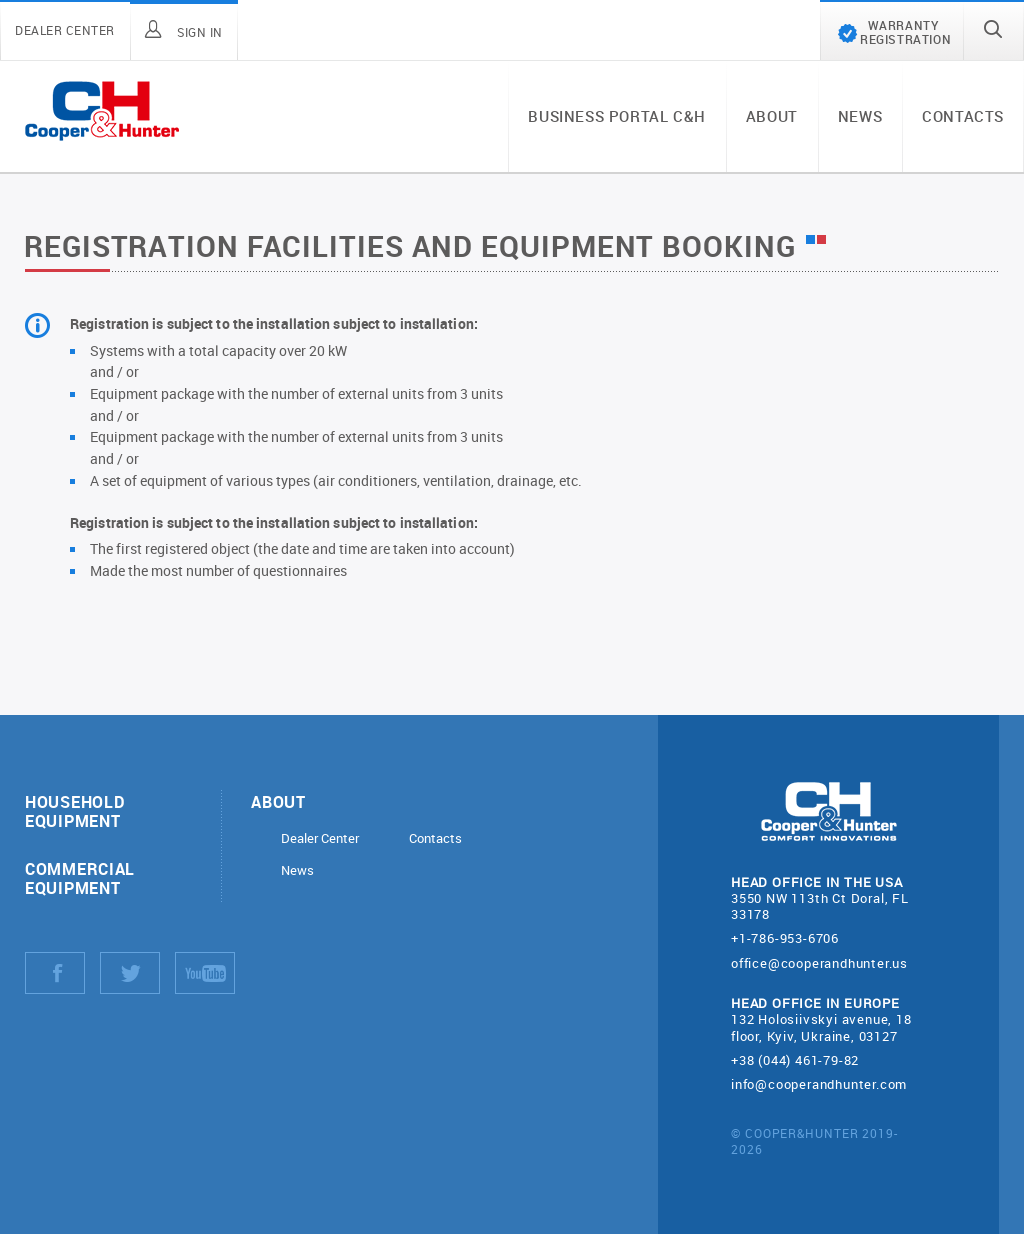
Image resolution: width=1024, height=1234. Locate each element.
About (772, 116)
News (860, 116)
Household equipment (74, 811)
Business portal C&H (616, 116)
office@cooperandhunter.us (819, 963)
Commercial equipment (80, 878)
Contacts (963, 116)
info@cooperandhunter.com (819, 1084)
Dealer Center (320, 838)
